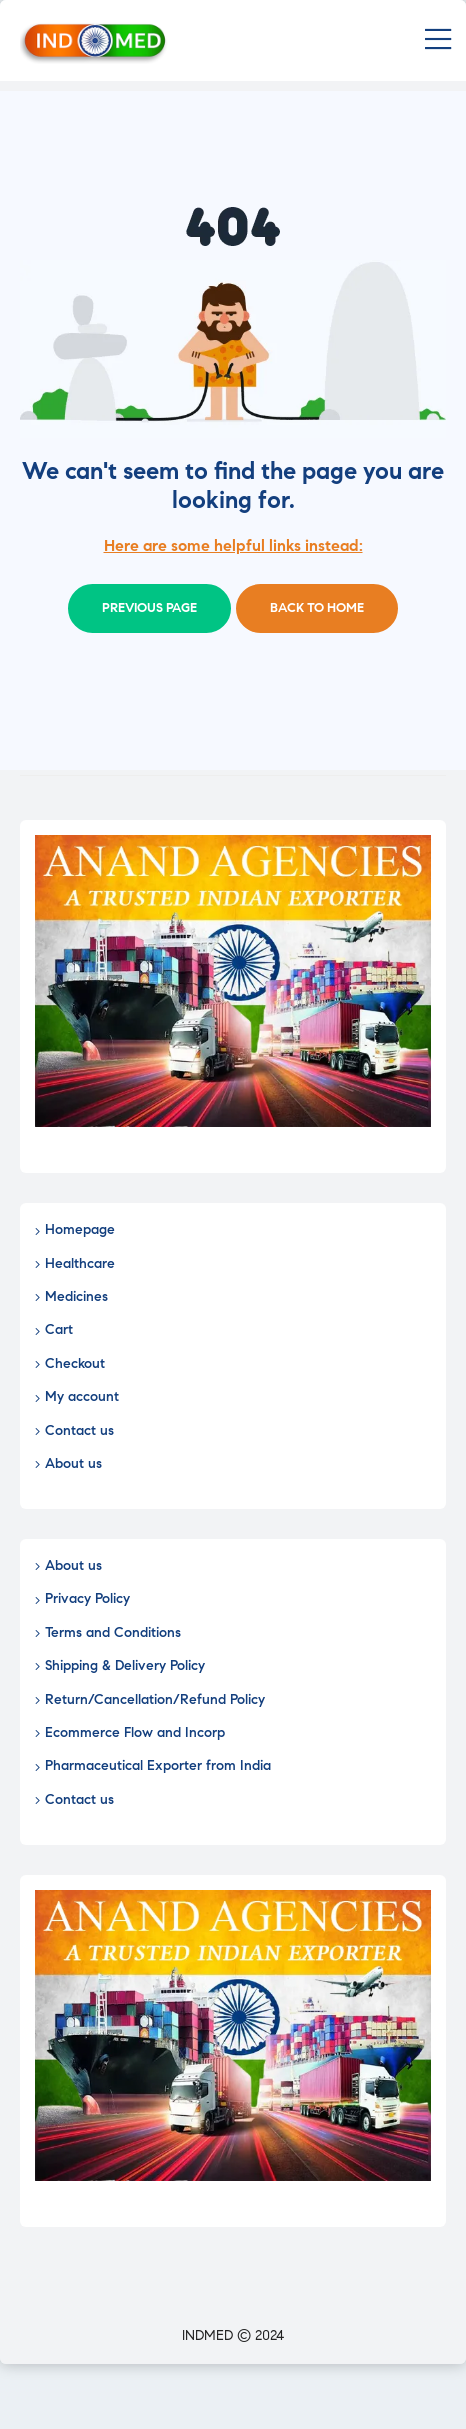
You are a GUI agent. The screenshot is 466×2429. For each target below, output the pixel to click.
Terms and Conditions (113, 1632)
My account (82, 1396)
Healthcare (80, 1263)
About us (73, 1463)
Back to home (317, 608)
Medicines (76, 1296)
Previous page (149, 608)
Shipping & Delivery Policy (125, 1665)
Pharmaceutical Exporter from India (158, 1765)
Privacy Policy (87, 1598)
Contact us (79, 1430)
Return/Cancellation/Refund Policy (155, 1699)
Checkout (75, 1363)
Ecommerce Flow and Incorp (135, 1732)
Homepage (80, 1229)
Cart (59, 1329)
